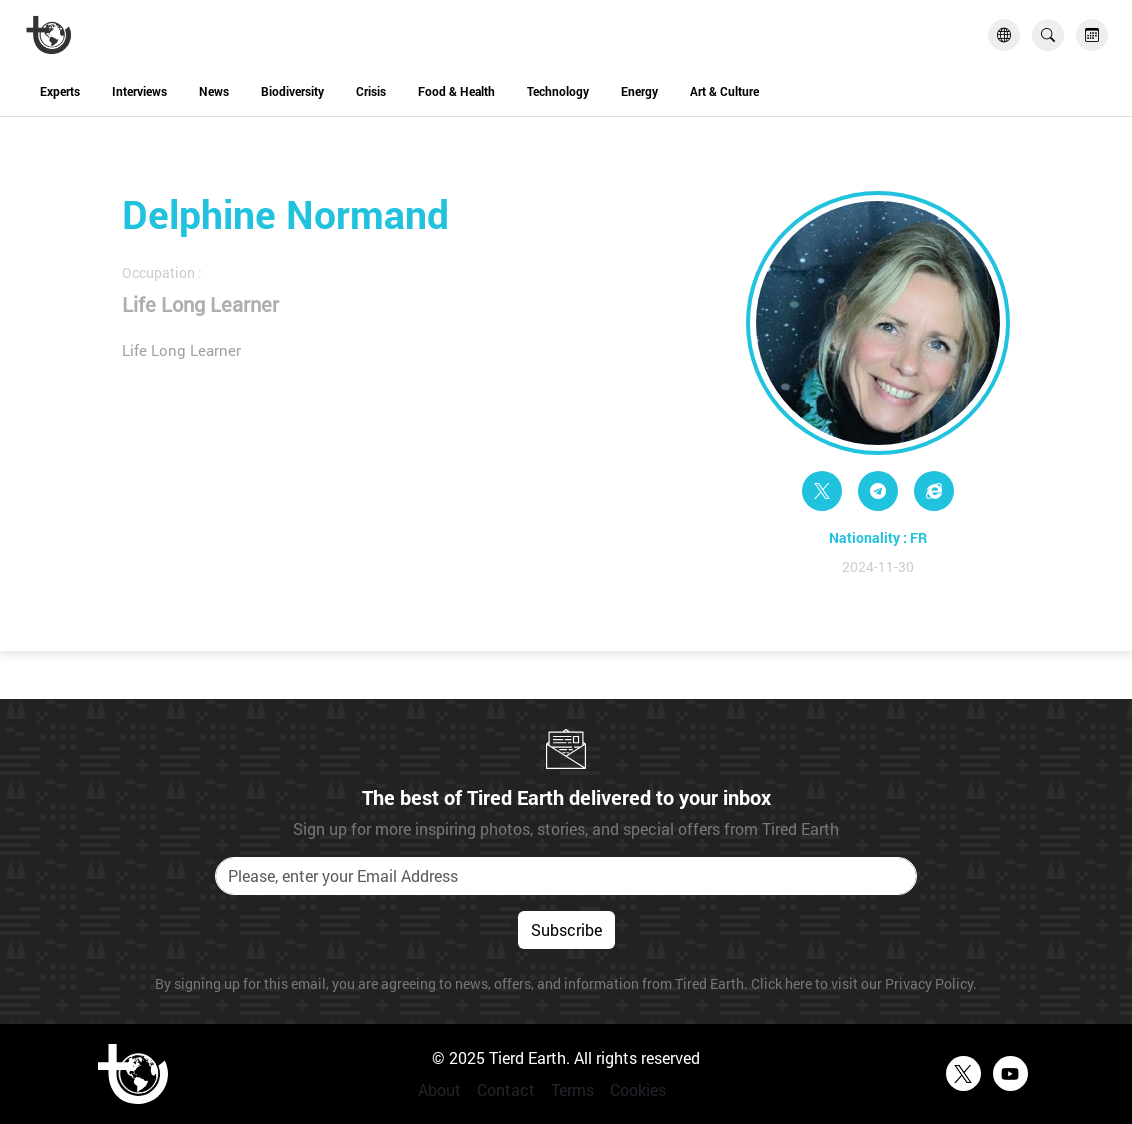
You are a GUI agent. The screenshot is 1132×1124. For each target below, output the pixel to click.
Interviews (139, 91)
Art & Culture (724, 91)
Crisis (371, 91)
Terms (572, 1089)
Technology (558, 91)
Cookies (638, 1089)
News (214, 91)
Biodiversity (292, 91)
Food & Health (456, 91)
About (439, 1089)
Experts (60, 91)
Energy (639, 91)
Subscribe (566, 929)
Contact (506, 1089)
